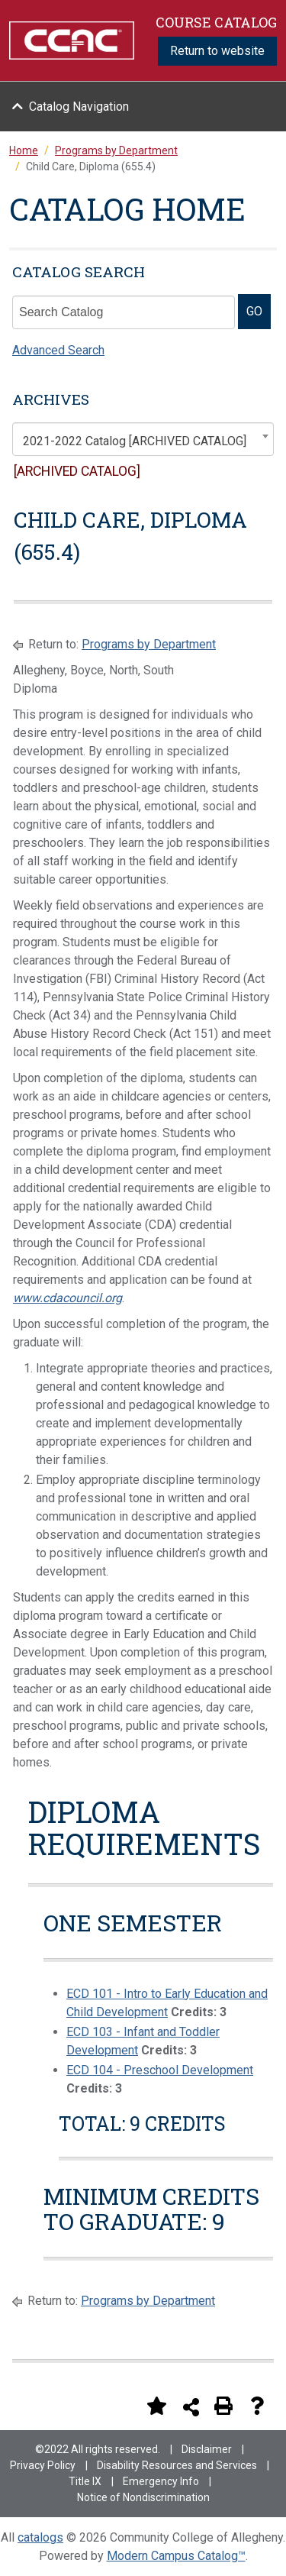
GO (254, 311)
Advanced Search (58, 350)
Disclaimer (207, 2449)
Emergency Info (161, 2481)
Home (23, 150)
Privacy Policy (43, 2465)
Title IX (85, 2481)
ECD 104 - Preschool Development (159, 2070)
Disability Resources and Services (177, 2465)
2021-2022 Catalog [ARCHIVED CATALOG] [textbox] (134, 441)
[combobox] (143, 439)
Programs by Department (149, 644)
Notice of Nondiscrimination (143, 2497)
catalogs (40, 2537)
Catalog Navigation (79, 106)
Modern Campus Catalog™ (176, 2556)
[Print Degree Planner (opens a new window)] (123, 2405)
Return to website (217, 51)
